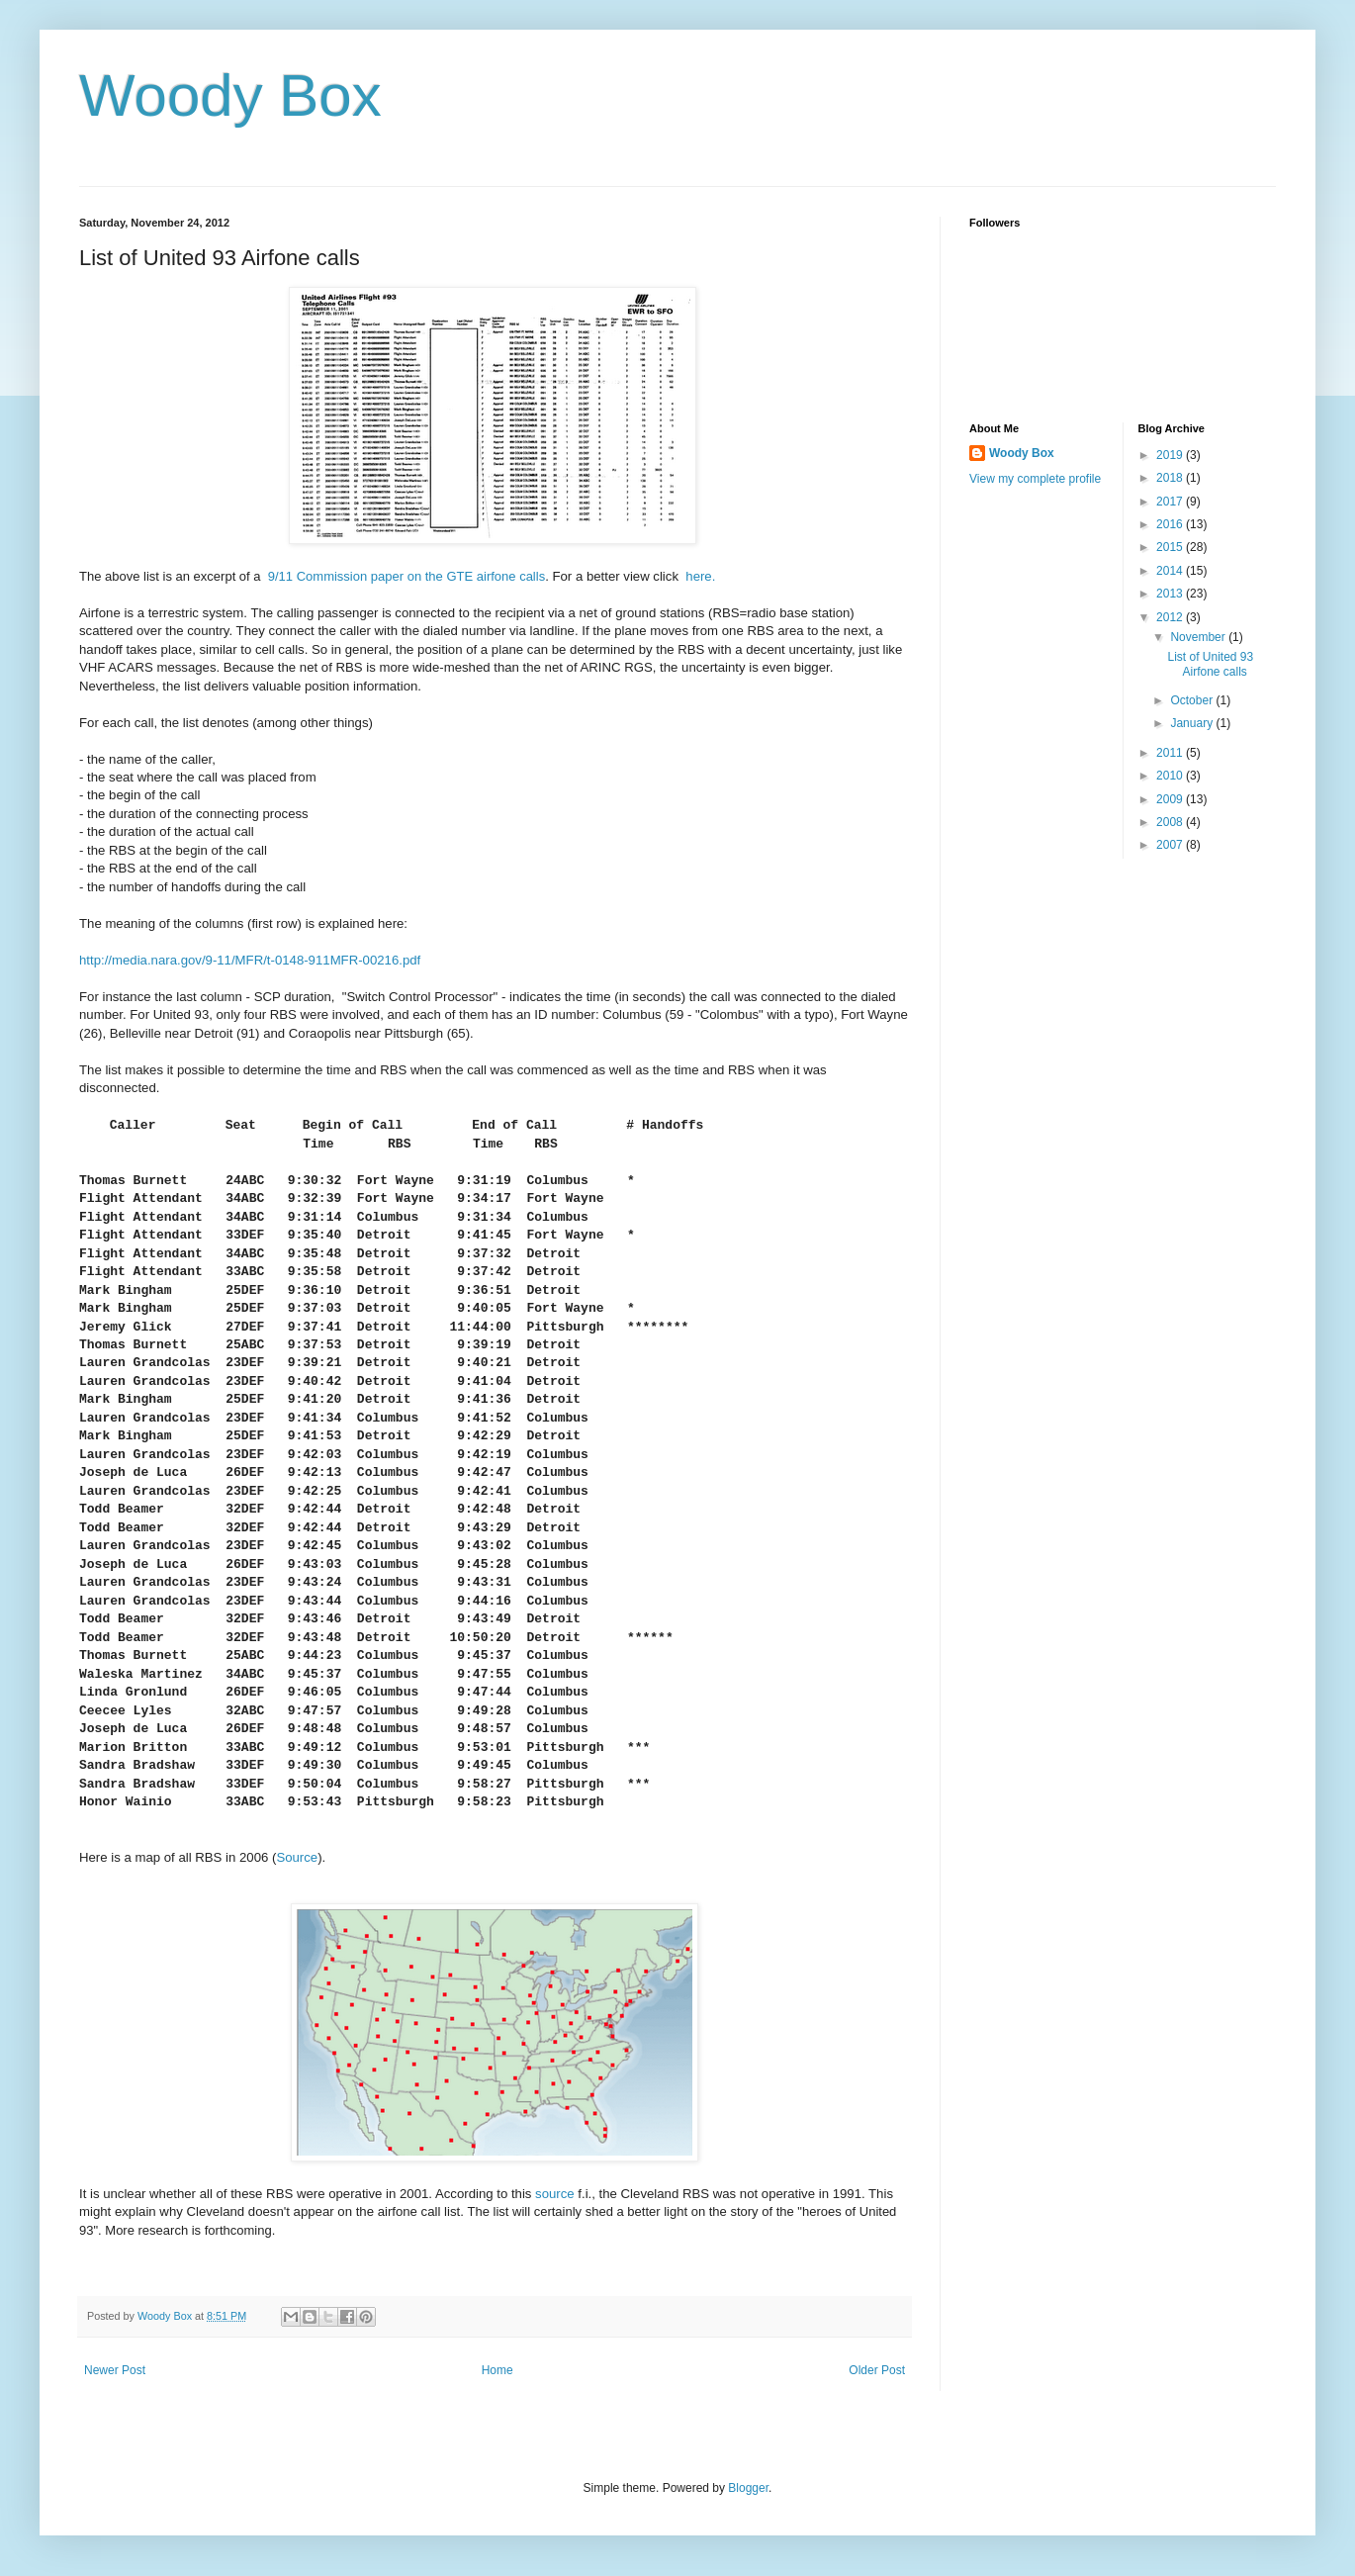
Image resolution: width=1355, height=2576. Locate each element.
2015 (1171, 547)
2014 (1171, 571)
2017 (1171, 501)
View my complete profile (1035, 479)
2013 (1171, 593)
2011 (1171, 753)
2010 (1171, 775)
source (555, 2193)
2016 (1171, 524)
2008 (1171, 822)
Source (296, 1857)
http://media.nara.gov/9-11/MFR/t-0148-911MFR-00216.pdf (251, 960)
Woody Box (230, 95)
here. (700, 576)
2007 (1171, 845)
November (1199, 637)
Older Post (877, 2370)
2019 (1171, 455)
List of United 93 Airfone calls (1210, 664)
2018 (1171, 478)
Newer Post (114, 2370)
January (1193, 723)
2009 (1171, 799)
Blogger (748, 2488)
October (1193, 700)
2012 (1171, 617)
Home (497, 2370)
